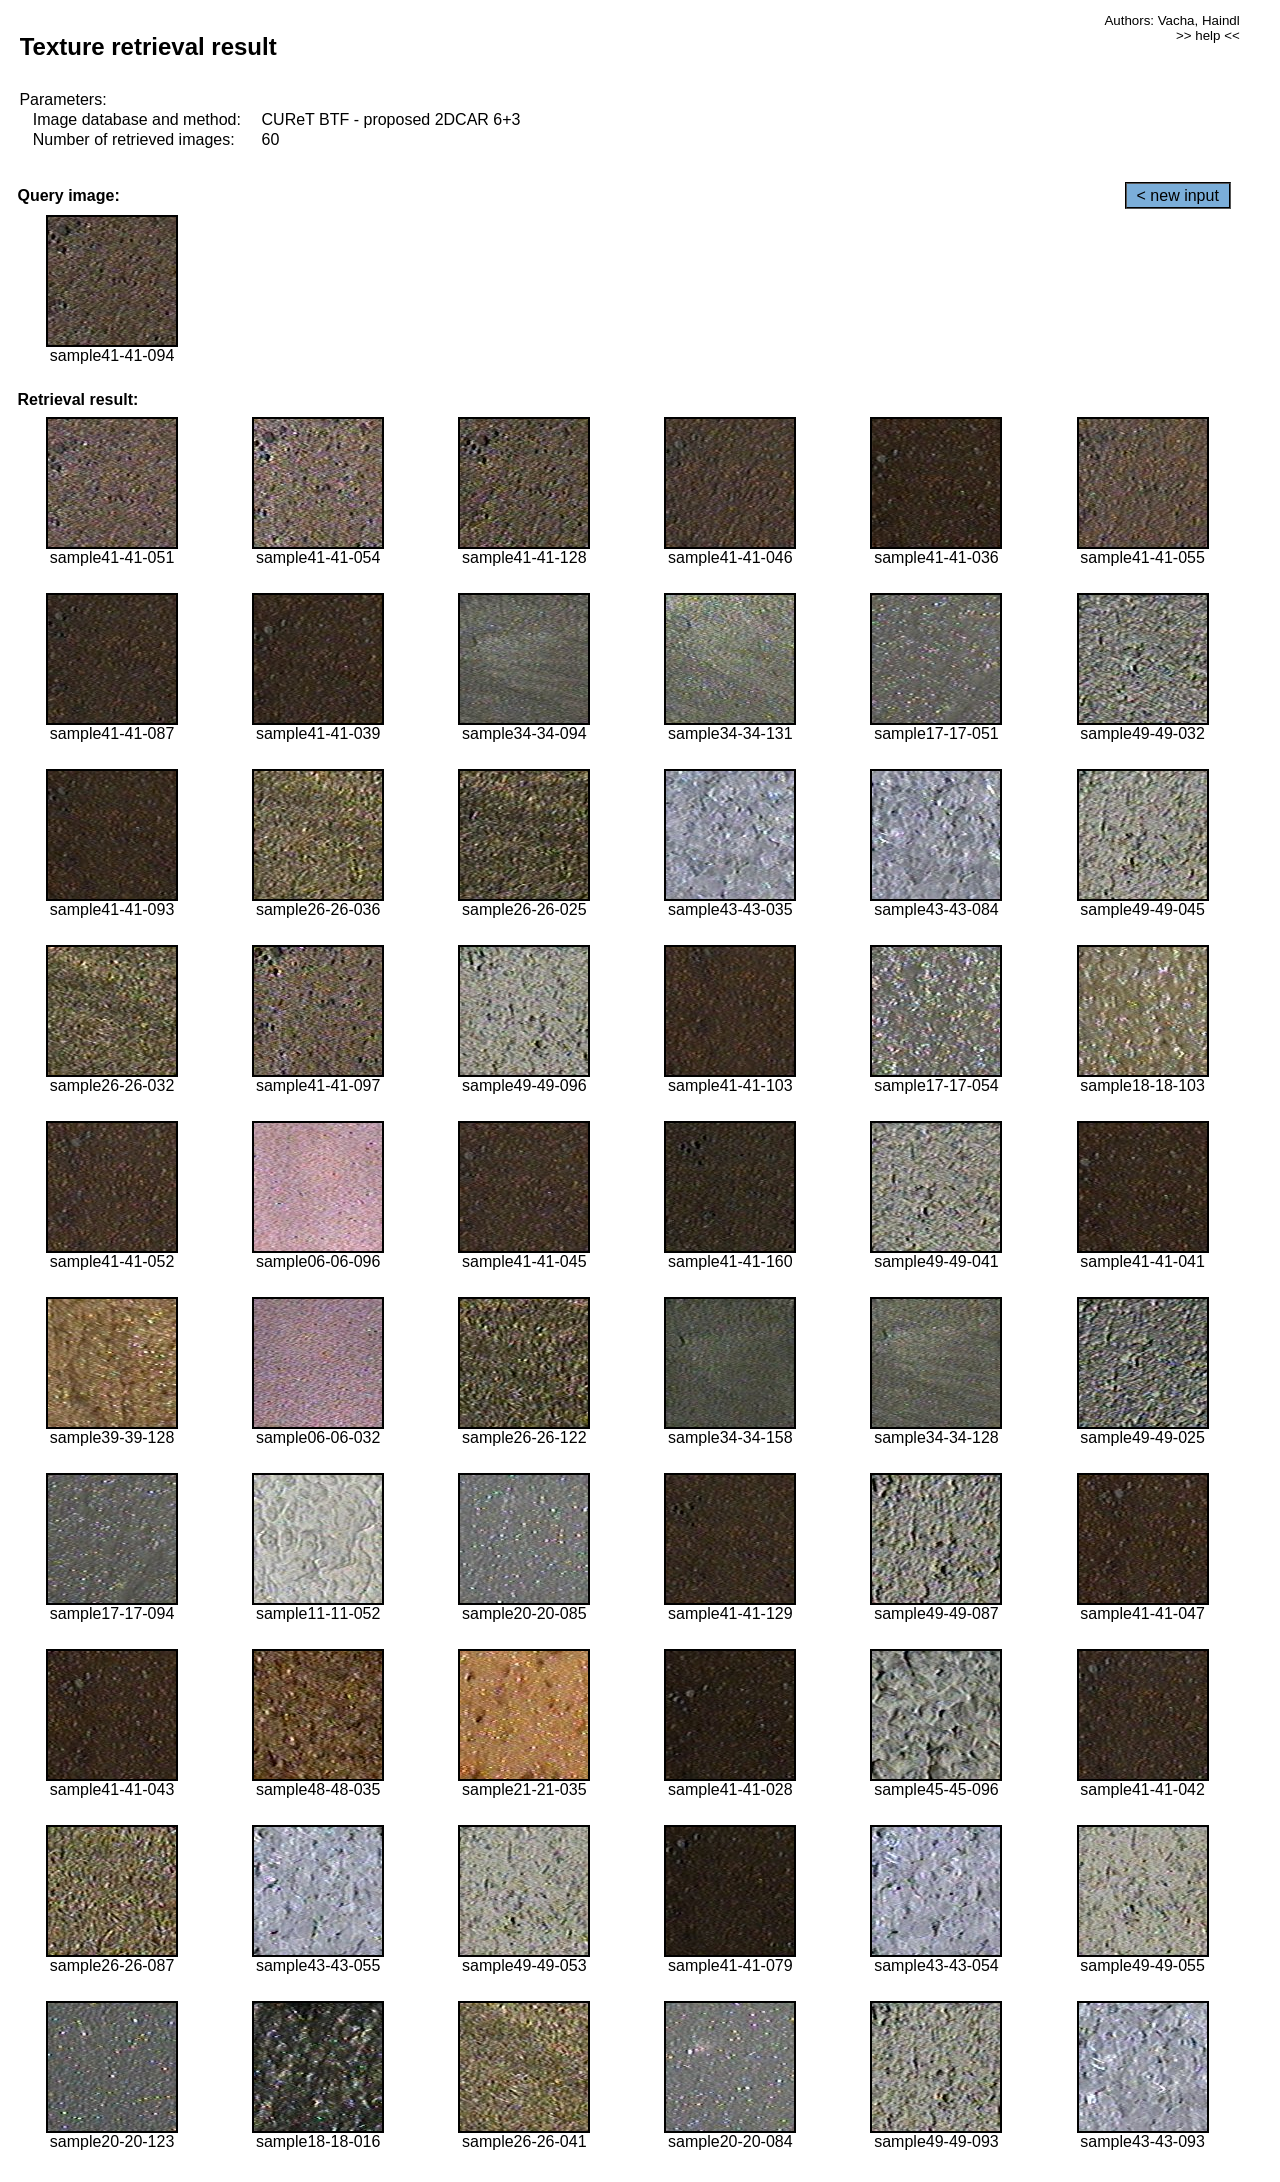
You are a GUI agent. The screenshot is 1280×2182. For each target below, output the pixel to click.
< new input (1178, 195)
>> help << (1208, 35)
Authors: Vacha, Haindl (1171, 20)
